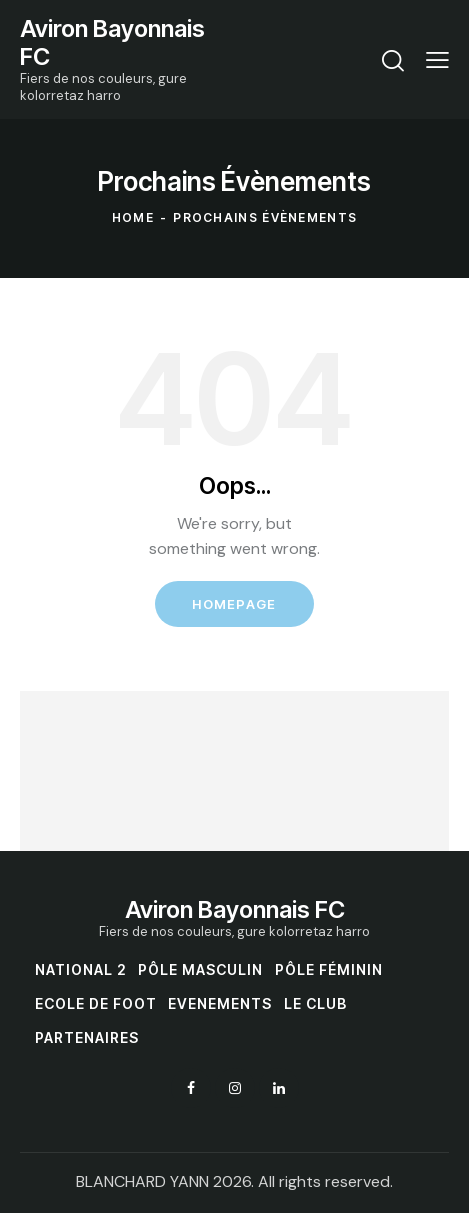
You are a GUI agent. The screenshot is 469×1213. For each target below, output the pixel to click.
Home (133, 217)
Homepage (234, 604)
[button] (437, 59)
